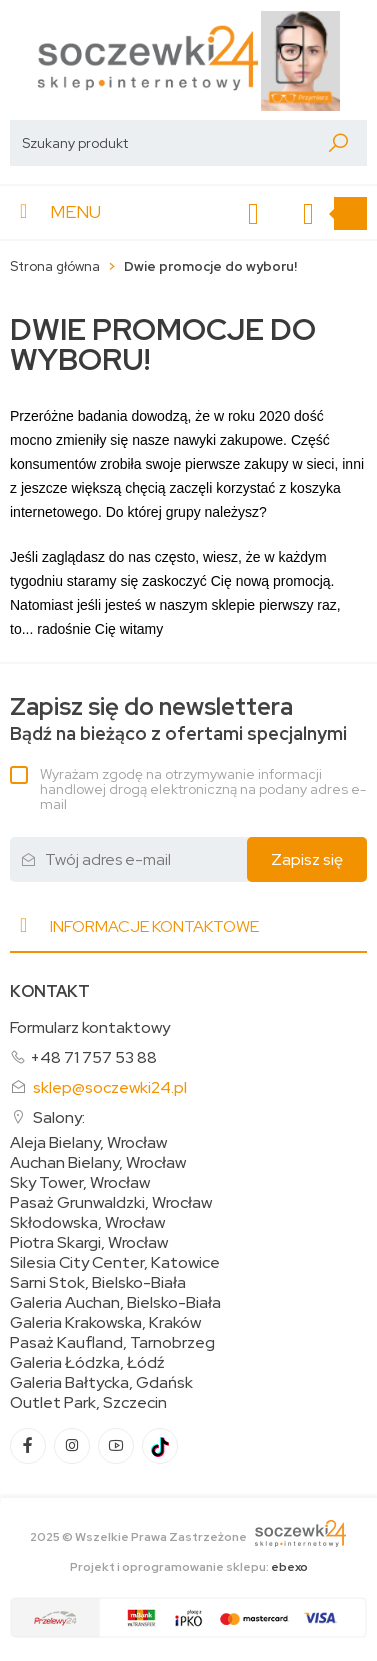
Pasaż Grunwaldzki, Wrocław (111, 1203)
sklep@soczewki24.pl (110, 1087)
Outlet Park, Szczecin (88, 1403)
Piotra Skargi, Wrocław (89, 1243)
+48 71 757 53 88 (93, 1057)
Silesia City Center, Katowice (115, 1263)
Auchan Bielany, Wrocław (98, 1163)
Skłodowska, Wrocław (87, 1223)
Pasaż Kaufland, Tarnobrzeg (112, 1343)
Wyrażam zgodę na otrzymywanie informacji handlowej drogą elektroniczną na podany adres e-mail (203, 789)
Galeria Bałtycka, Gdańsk (101, 1383)
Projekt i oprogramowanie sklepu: (189, 1567)
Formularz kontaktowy (90, 1027)
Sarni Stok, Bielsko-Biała (98, 1283)
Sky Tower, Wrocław (80, 1183)
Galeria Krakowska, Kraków (105, 1323)
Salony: (59, 1117)
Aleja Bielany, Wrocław (88, 1143)
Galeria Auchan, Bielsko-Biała (115, 1303)
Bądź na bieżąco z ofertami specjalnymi (178, 719)
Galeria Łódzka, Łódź (87, 1363)
